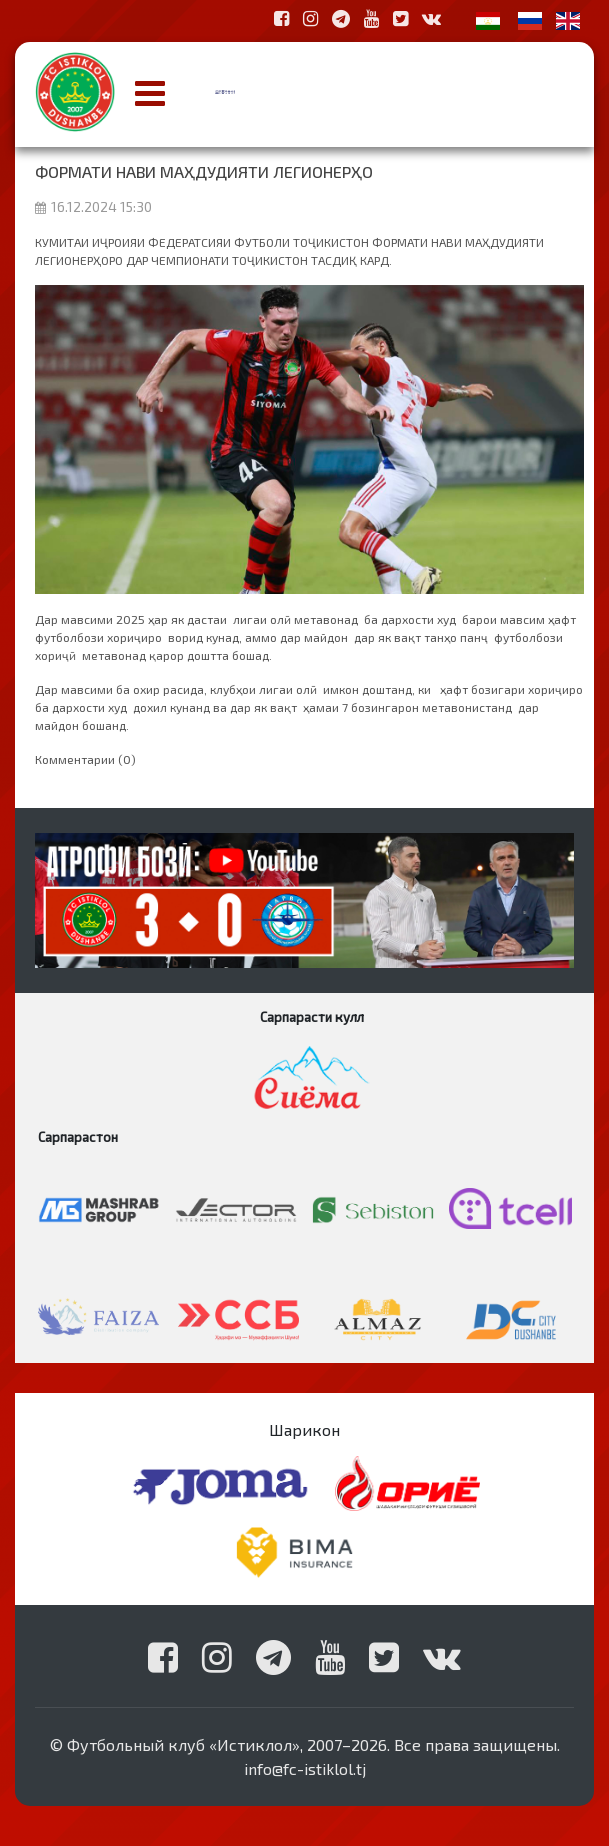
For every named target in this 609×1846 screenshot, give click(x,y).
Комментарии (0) (85, 759)
